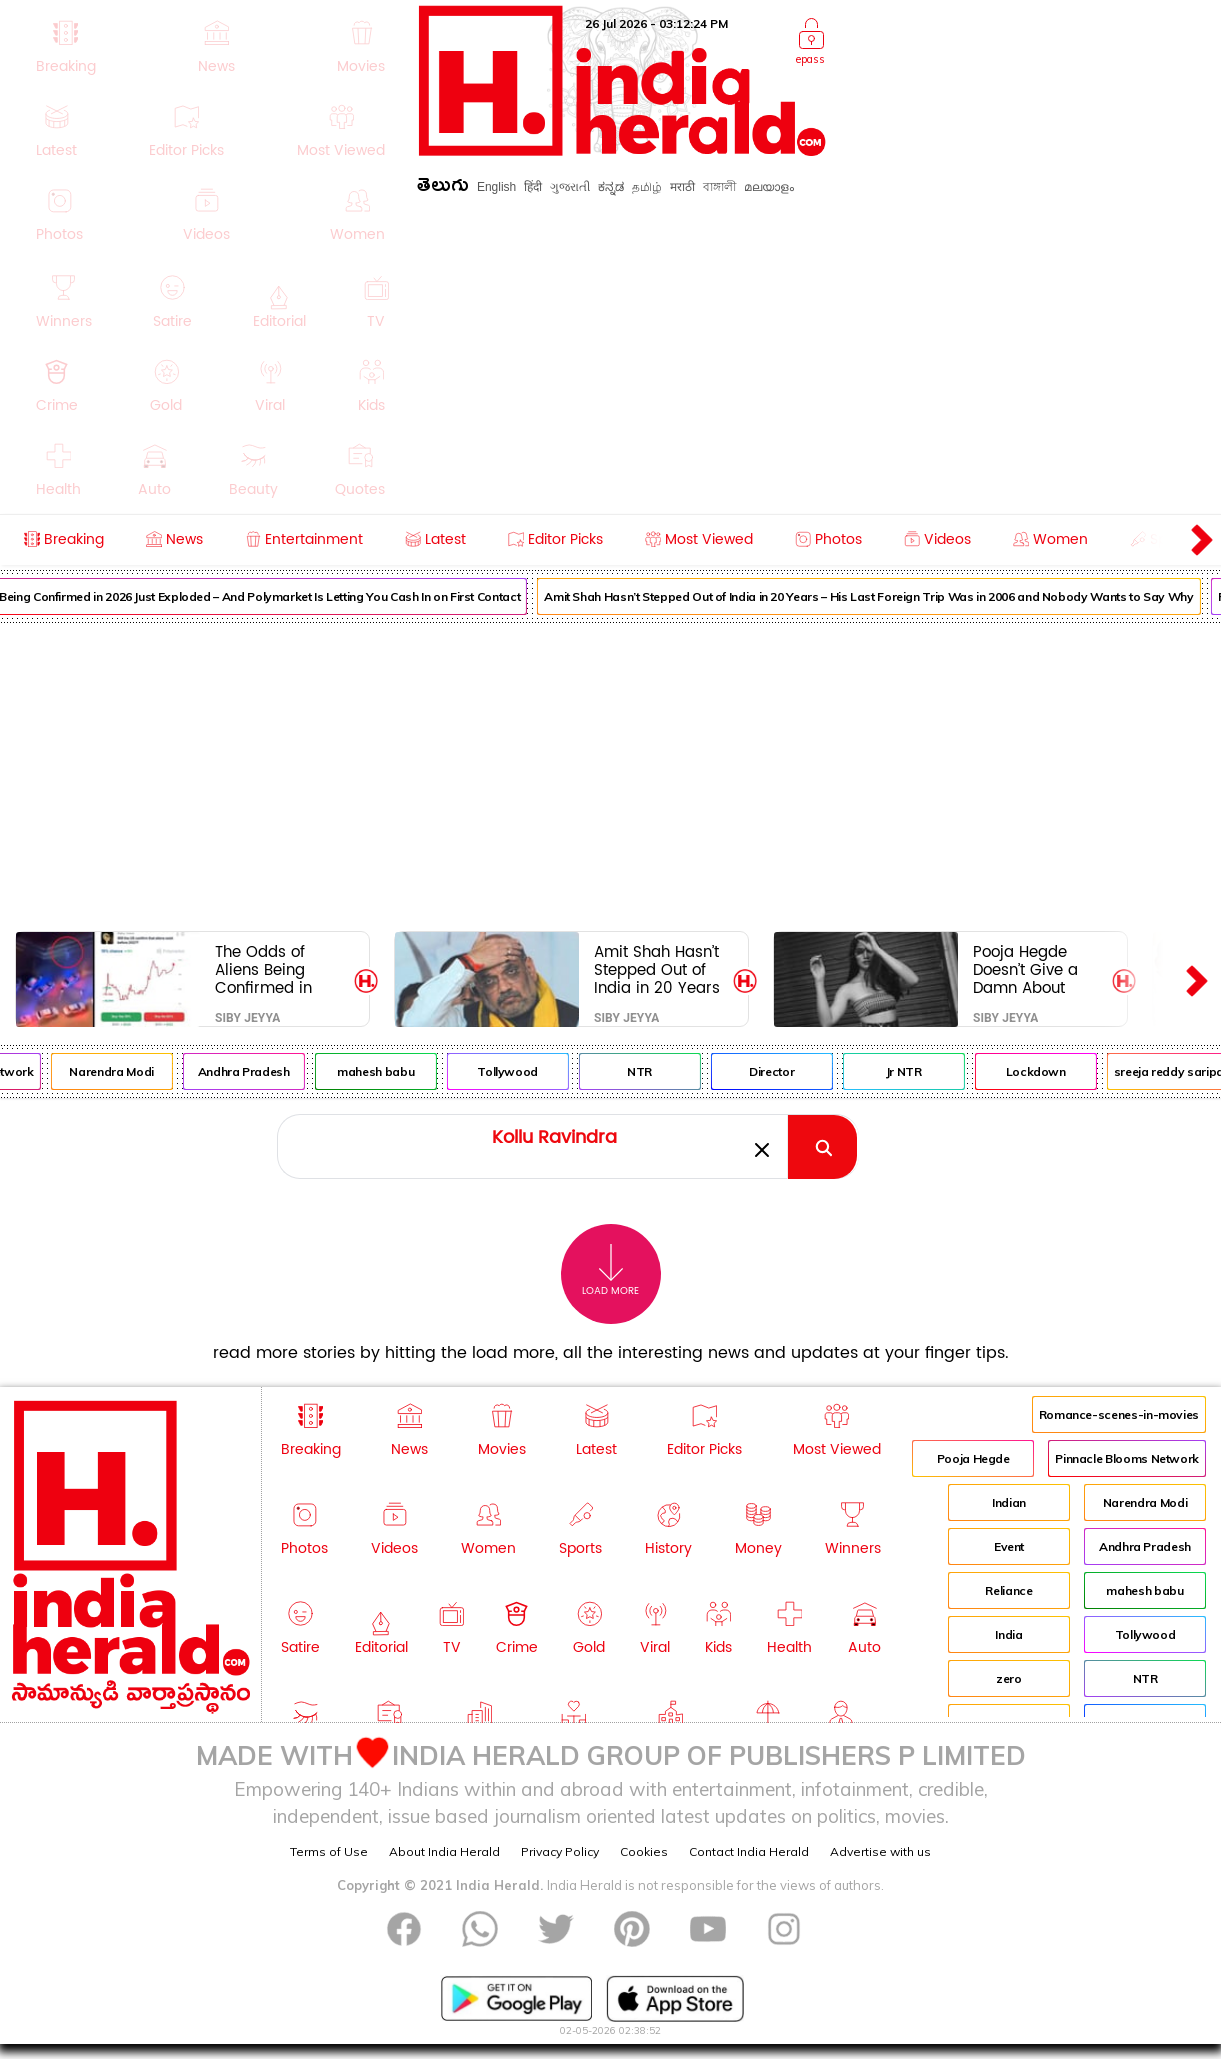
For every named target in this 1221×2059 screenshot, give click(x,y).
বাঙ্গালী (719, 187)
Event (1009, 1546)
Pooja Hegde (973, 1458)
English (496, 187)
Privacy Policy (560, 1851)
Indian (1009, 1502)
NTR (651, 1071)
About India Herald (444, 1851)
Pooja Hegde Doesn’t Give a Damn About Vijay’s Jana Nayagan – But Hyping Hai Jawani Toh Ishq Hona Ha (1033, 969)
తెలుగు (443, 188)
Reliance (1008, 1590)
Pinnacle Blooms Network (1127, 1458)
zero (1009, 1678)
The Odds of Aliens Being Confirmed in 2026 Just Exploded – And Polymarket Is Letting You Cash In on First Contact (277, 969)
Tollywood (519, 1071)
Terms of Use (329, 1851)
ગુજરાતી (570, 187)
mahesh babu (386, 1071)
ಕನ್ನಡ (611, 187)
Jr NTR (915, 1071)
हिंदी (533, 187)
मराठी (682, 187)
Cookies (644, 1851)
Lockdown (1047, 1071)
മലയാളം (769, 187)
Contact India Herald (749, 1851)
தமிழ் (647, 187)
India (1008, 1634)
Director (782, 1071)
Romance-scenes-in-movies (1119, 1414)
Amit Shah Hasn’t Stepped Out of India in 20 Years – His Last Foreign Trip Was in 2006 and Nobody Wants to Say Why (880, 596)
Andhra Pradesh (255, 1071)
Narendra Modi (123, 1071)
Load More (610, 1270)
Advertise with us (880, 1851)
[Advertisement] (611, 773)
